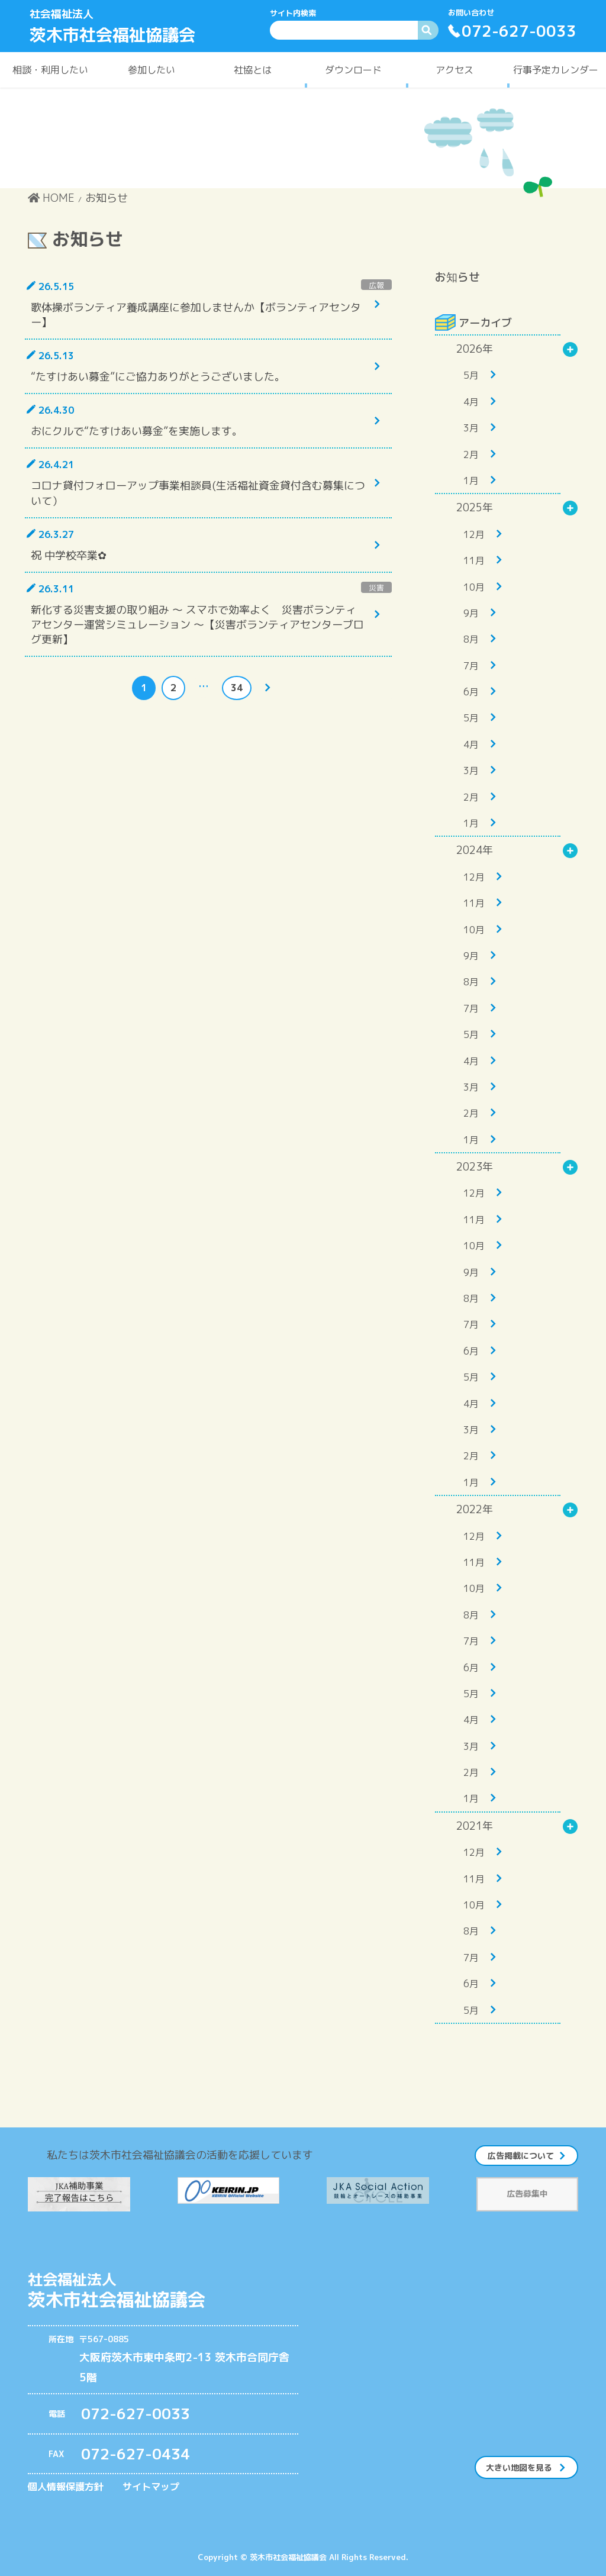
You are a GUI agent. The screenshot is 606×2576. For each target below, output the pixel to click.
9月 (471, 613)
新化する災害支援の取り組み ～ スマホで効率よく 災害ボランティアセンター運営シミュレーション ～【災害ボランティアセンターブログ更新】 (197, 624)
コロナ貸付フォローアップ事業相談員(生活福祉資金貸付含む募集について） (198, 493)
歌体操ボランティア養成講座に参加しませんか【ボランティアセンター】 (196, 315)
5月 (471, 375)
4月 (471, 401)
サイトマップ (151, 2486)
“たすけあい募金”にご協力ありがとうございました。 (158, 376)
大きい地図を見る (519, 2467)
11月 (474, 560)
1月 (471, 480)
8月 (471, 639)
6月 (471, 691)
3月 (471, 427)
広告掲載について (521, 2155)
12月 (474, 534)
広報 (376, 285)
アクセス (454, 69)
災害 (376, 587)
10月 (474, 587)
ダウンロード (353, 69)
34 (236, 689)
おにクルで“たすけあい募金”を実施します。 (137, 431)
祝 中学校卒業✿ (69, 555)
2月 (471, 454)
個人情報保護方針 (66, 2486)
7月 (471, 665)
